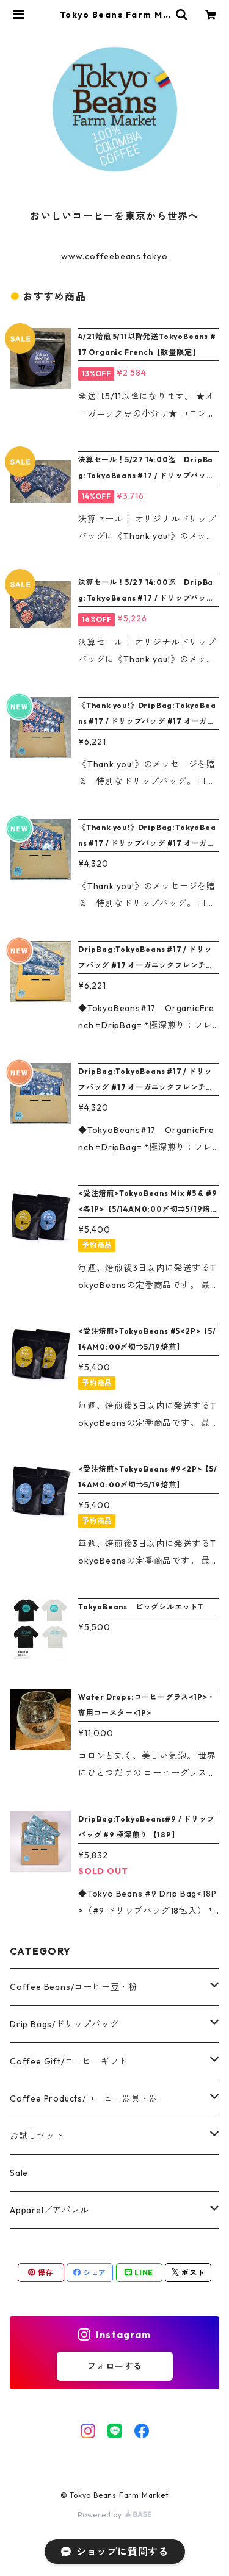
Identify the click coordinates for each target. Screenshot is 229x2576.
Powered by (114, 2514)
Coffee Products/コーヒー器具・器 (84, 2098)
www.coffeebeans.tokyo (114, 256)
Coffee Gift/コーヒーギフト (69, 2061)
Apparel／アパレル (49, 2210)
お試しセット (37, 2135)
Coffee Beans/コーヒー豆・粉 (73, 1986)
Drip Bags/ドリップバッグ (64, 2024)
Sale (19, 2172)
